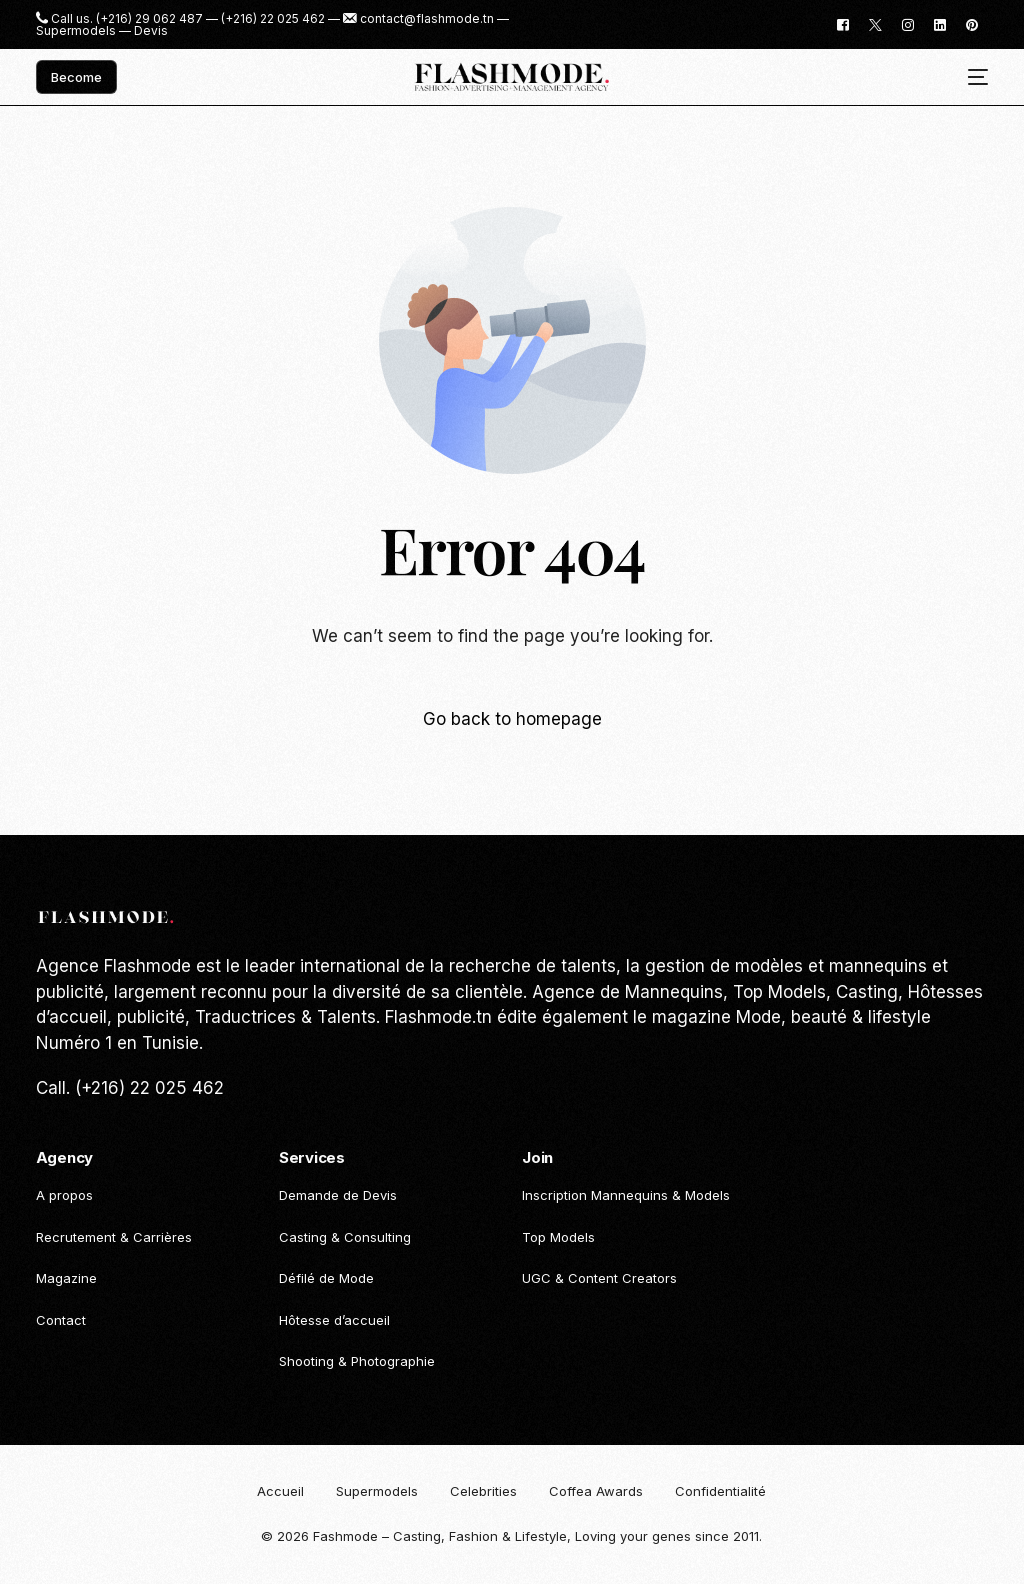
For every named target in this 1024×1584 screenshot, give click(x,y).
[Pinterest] (972, 23)
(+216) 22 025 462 (273, 19)
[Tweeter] (875, 23)
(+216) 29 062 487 (149, 19)
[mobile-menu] (970, 77)
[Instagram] (908, 23)
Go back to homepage (512, 719)
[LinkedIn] (940, 23)
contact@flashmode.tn (427, 19)
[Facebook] (843, 23)
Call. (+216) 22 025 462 (130, 1088)
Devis (151, 31)
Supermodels (76, 31)
